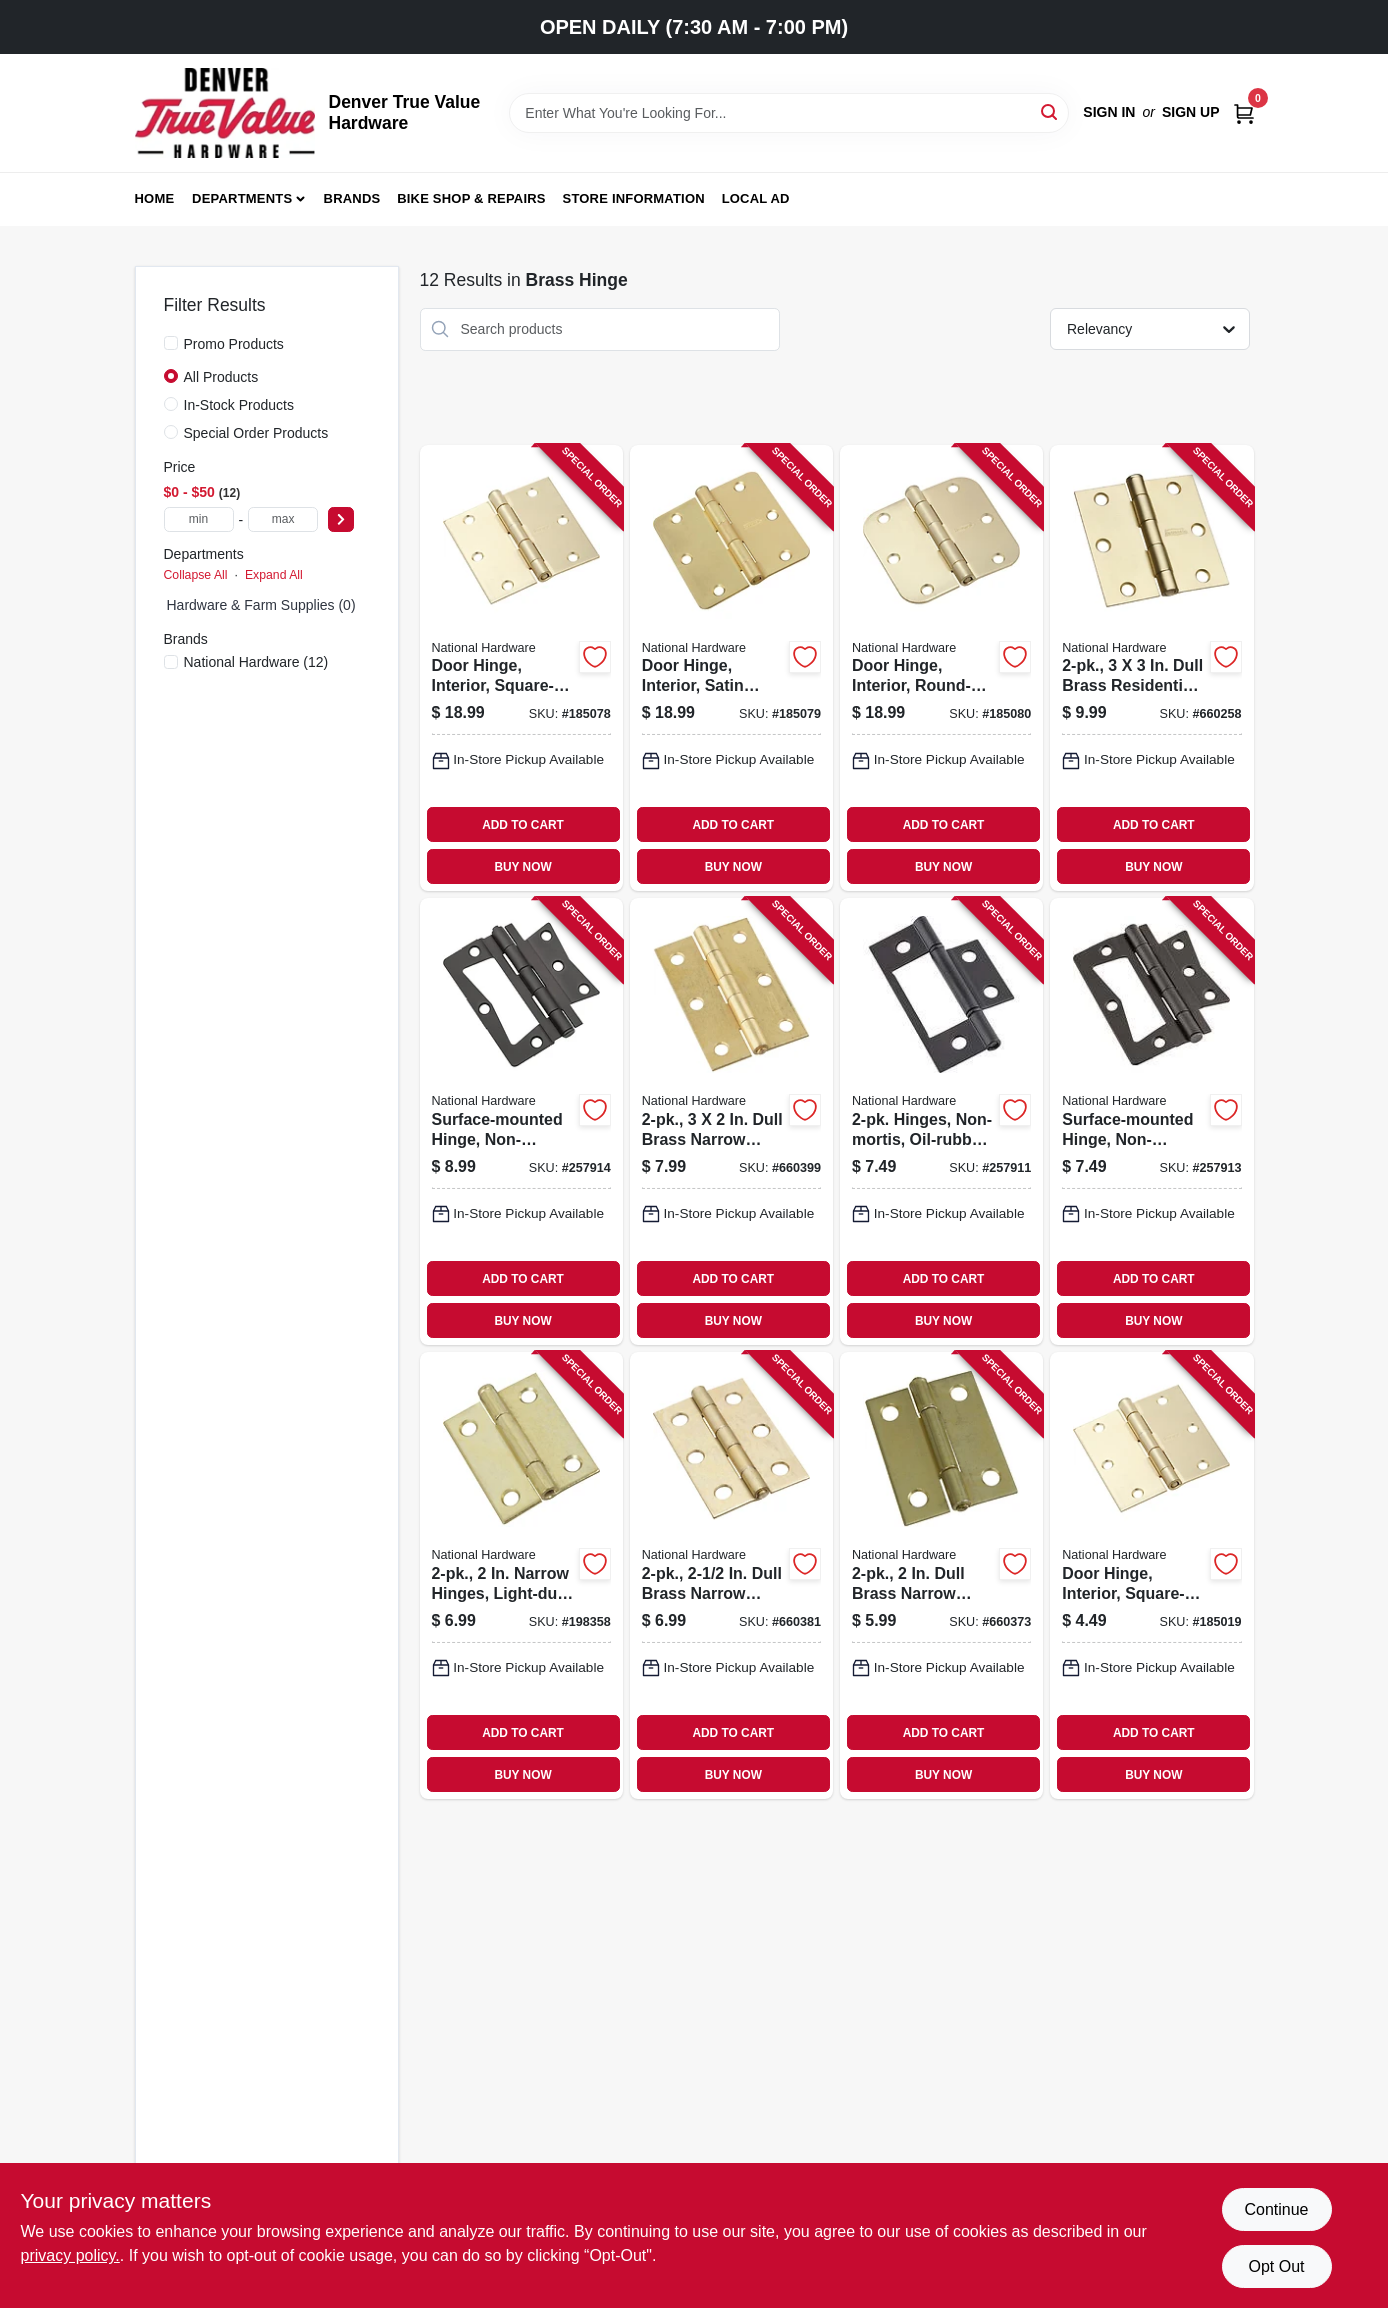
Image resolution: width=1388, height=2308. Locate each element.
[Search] (1050, 111)
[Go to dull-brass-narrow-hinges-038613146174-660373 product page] (941, 1575)
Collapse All (196, 575)
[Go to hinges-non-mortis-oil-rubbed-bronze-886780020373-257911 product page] (941, 1121)
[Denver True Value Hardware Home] (225, 113)
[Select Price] (341, 519)
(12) (256, 662)
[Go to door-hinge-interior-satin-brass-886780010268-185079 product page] (731, 668)
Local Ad (756, 198)
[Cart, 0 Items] (1244, 112)
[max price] (283, 519)
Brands (352, 198)
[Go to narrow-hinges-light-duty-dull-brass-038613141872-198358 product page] (521, 1575)
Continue (1276, 2209)
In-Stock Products (239, 405)
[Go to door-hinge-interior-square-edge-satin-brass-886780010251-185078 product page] (521, 668)
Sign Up (1191, 112)
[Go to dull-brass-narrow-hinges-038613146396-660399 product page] (731, 1121)
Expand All (274, 575)
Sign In (1109, 112)
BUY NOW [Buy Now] (522, 867)
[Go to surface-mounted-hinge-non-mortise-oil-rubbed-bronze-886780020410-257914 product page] (521, 1121)
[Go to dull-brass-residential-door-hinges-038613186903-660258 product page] (1151, 668)
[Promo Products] (171, 343)
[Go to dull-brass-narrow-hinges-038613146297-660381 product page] (731, 1575)
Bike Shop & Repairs (471, 198)
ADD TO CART (523, 825)
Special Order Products (256, 433)
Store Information (634, 198)
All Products (221, 377)
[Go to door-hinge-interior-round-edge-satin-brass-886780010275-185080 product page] (941, 668)
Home (155, 198)
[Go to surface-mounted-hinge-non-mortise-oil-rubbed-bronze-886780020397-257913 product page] (1151, 1121)
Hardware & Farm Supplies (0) (261, 605)
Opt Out (1276, 2266)
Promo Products (234, 344)
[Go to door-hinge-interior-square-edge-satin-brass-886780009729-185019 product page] (1151, 1575)
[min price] (199, 519)
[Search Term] (789, 113)
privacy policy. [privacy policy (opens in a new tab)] (70, 2255)
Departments (242, 198)
